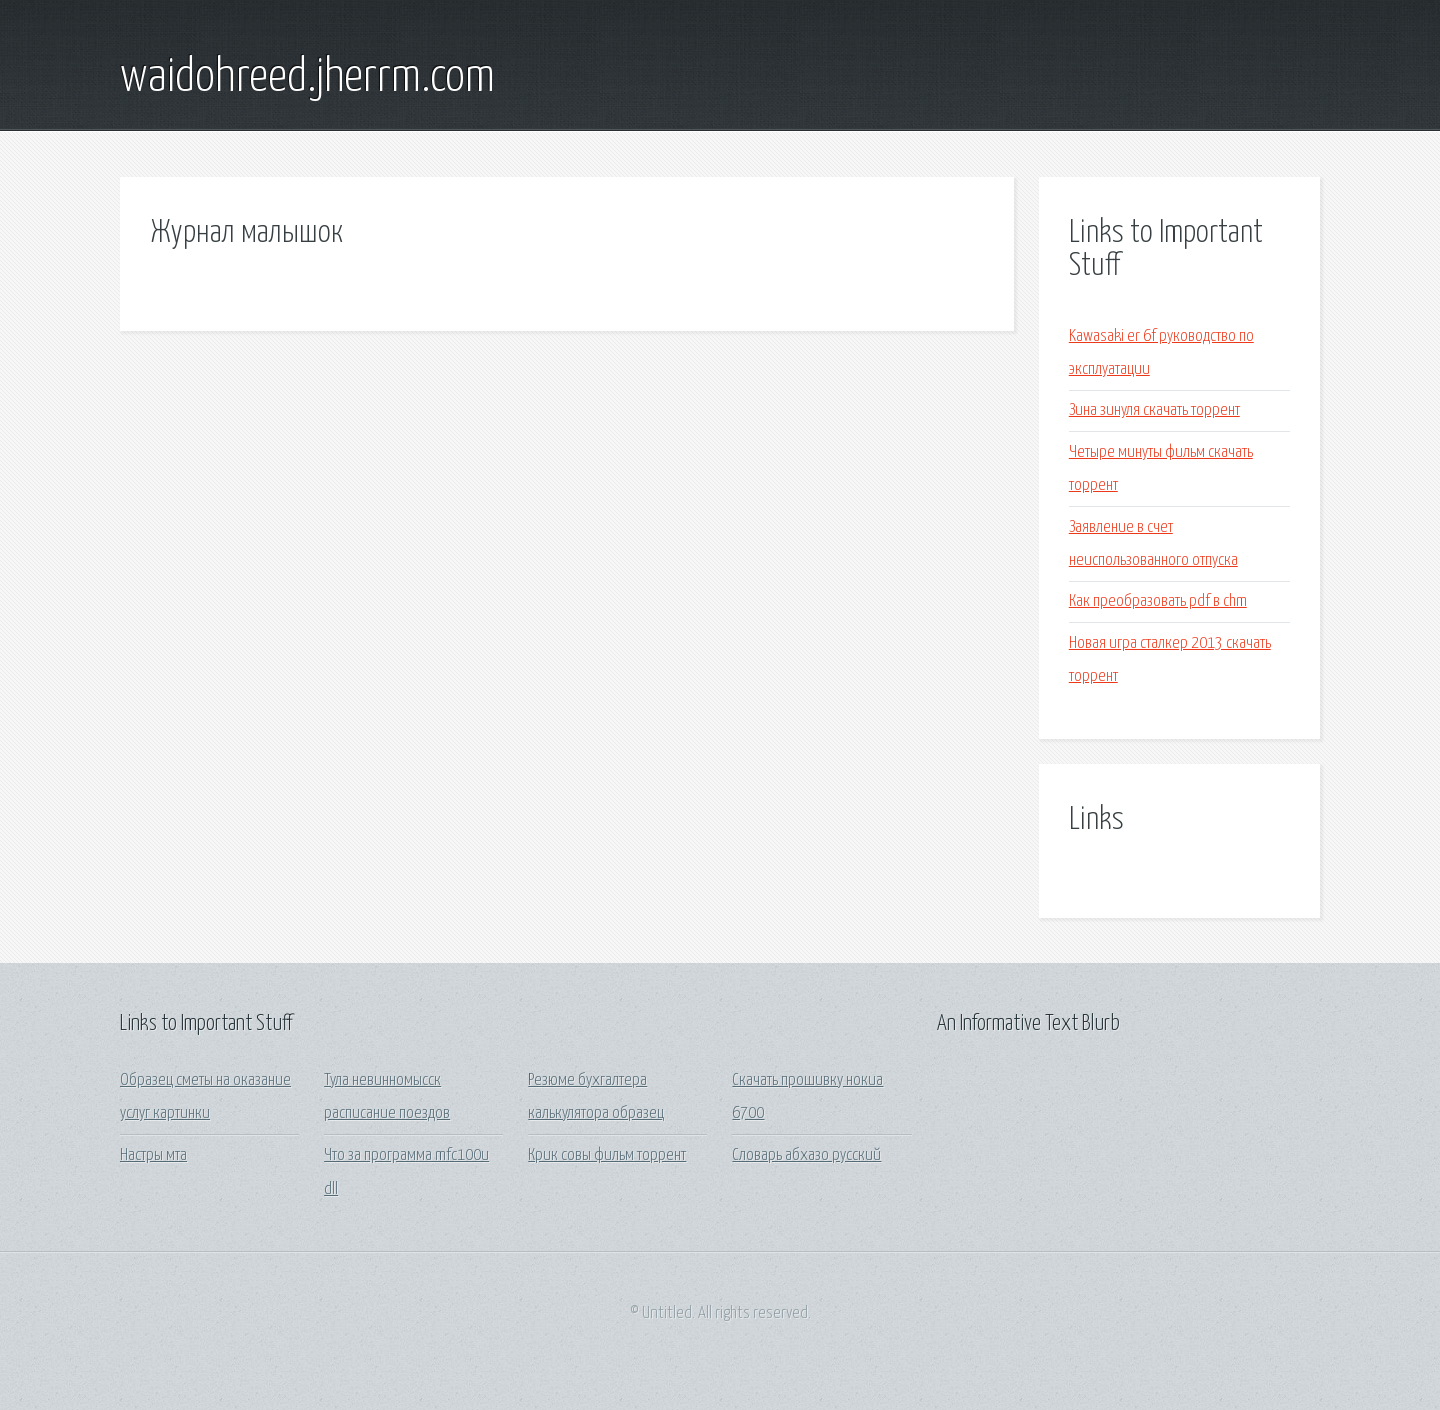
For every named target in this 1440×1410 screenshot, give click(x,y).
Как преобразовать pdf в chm (1158, 601)
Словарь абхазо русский (806, 1155)
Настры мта (153, 1155)
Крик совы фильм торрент (607, 1155)
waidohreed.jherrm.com (307, 78)
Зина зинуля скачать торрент (1154, 410)
